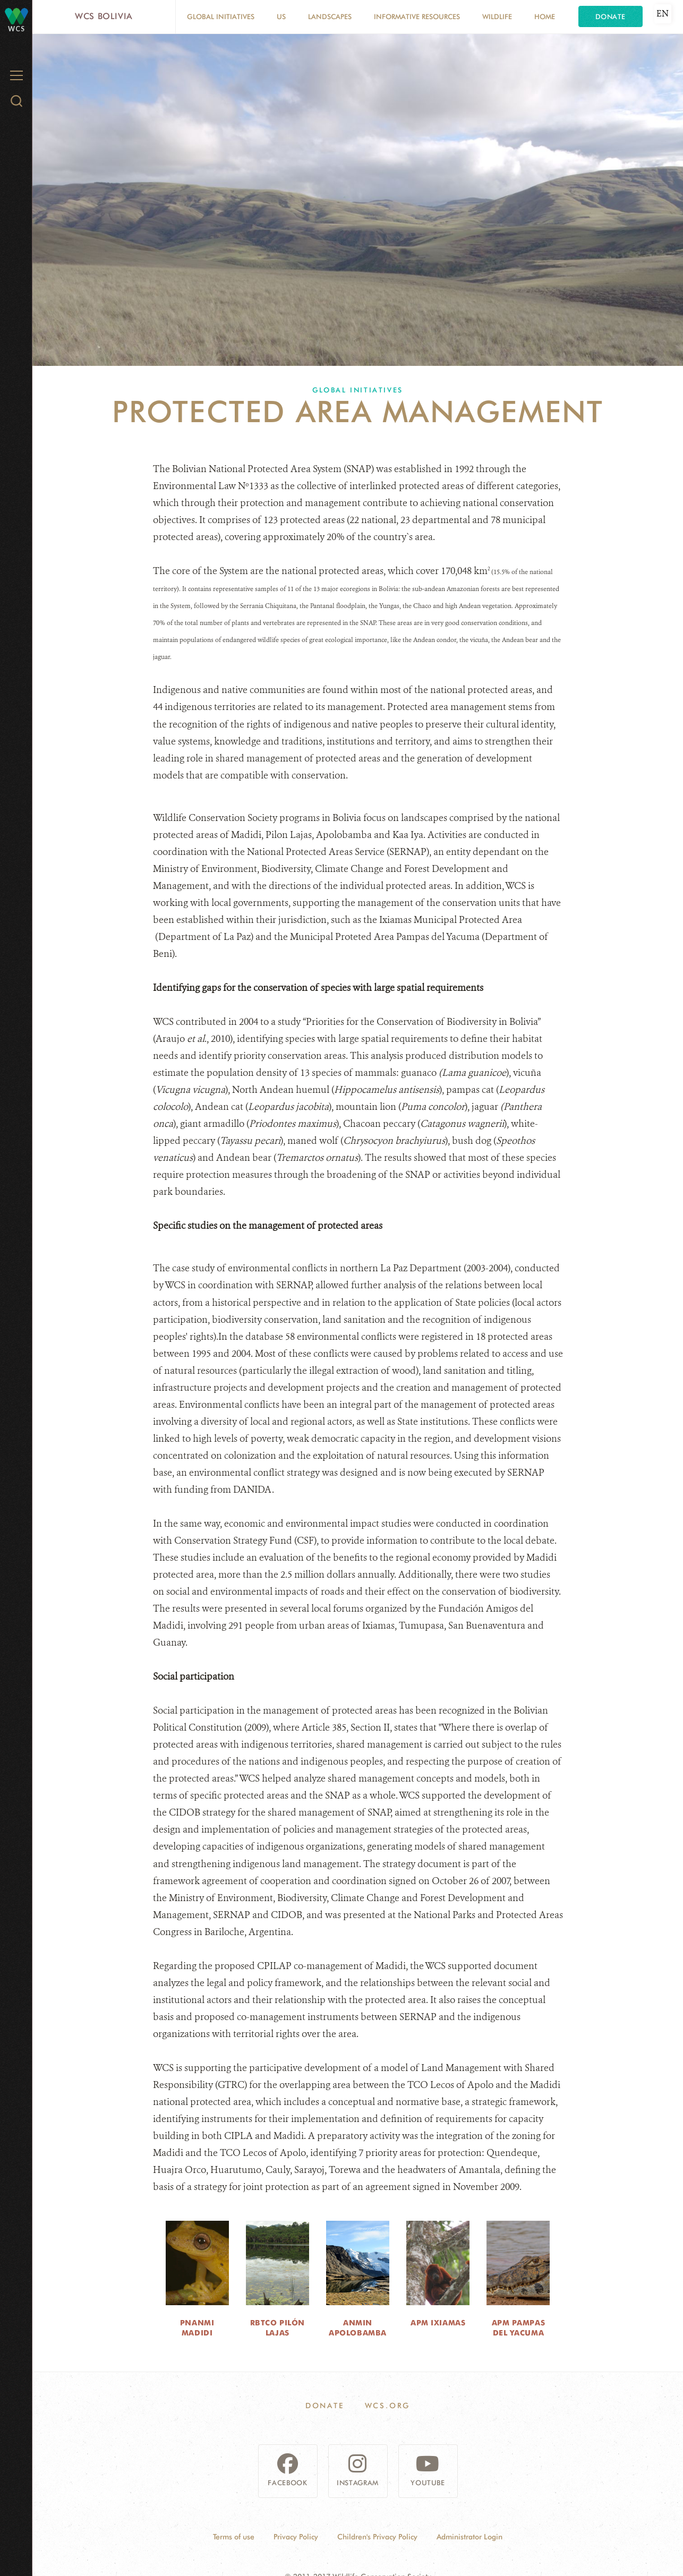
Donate (610, 16)
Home (544, 16)
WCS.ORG (388, 2405)
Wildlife (497, 16)
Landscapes (330, 16)
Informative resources (417, 16)
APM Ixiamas (438, 2322)
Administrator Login (469, 2536)
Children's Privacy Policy (377, 2536)
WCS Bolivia (104, 16)
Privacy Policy (296, 2536)
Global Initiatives (220, 16)
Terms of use (233, 2536)
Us (281, 16)
